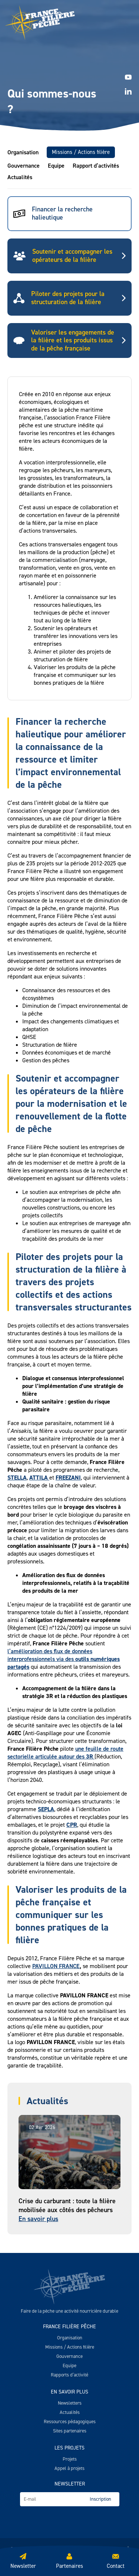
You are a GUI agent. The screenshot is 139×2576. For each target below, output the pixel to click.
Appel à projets (69, 2468)
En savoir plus (69, 2391)
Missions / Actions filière (81, 152)
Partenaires (69, 2561)
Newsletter (23, 2561)
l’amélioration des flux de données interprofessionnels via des (63, 1659)
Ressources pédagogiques (70, 2421)
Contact (116, 2561)
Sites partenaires (69, 2431)
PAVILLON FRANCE (56, 1966)
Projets (70, 2459)
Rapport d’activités (96, 166)
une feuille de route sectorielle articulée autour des (65, 1752)
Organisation (23, 152)
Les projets (69, 2447)
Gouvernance (23, 166)
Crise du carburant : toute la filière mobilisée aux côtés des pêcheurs (67, 2210)
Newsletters (70, 2403)
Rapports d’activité (69, 2375)
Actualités (19, 177)
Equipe (56, 166)
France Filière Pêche (69, 2326)
